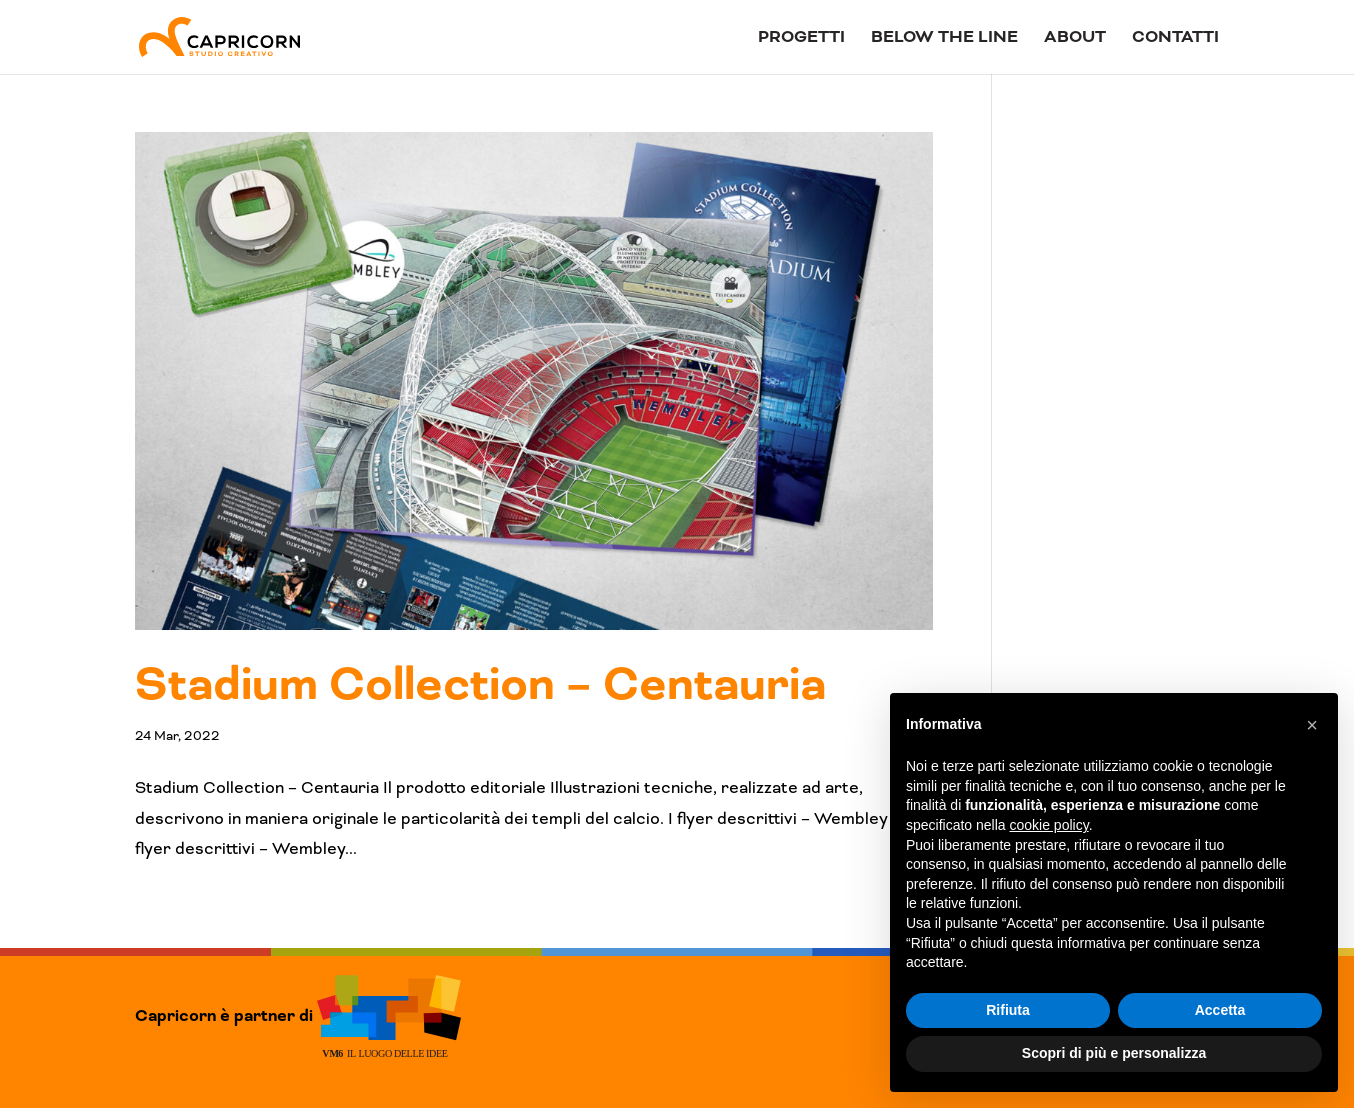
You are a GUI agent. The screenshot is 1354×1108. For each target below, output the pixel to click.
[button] (1312, 725)
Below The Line (944, 39)
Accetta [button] (1220, 1010)
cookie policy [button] (1049, 825)
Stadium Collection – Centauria (480, 685)
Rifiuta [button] (1008, 1010)
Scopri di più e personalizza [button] (1114, 1053)
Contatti (1175, 39)
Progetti (801, 39)
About (1075, 39)
